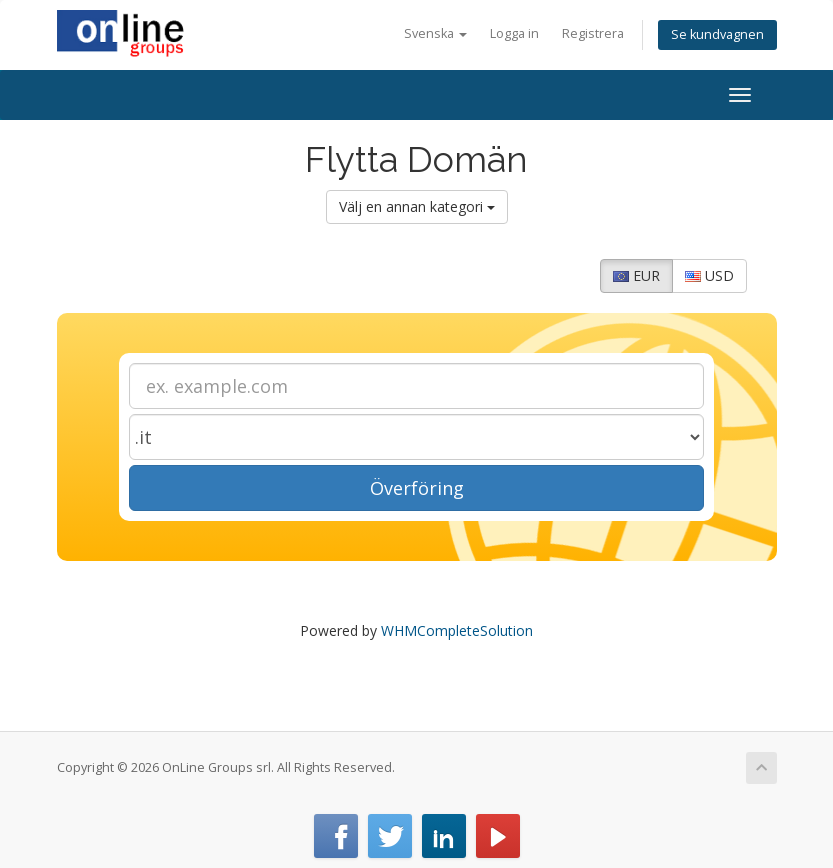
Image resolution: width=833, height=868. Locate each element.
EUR (636, 275)
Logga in (514, 33)
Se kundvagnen (717, 34)
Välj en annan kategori (417, 206)
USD (709, 275)
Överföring (417, 488)
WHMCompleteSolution (457, 630)
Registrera (593, 33)
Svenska (435, 33)
